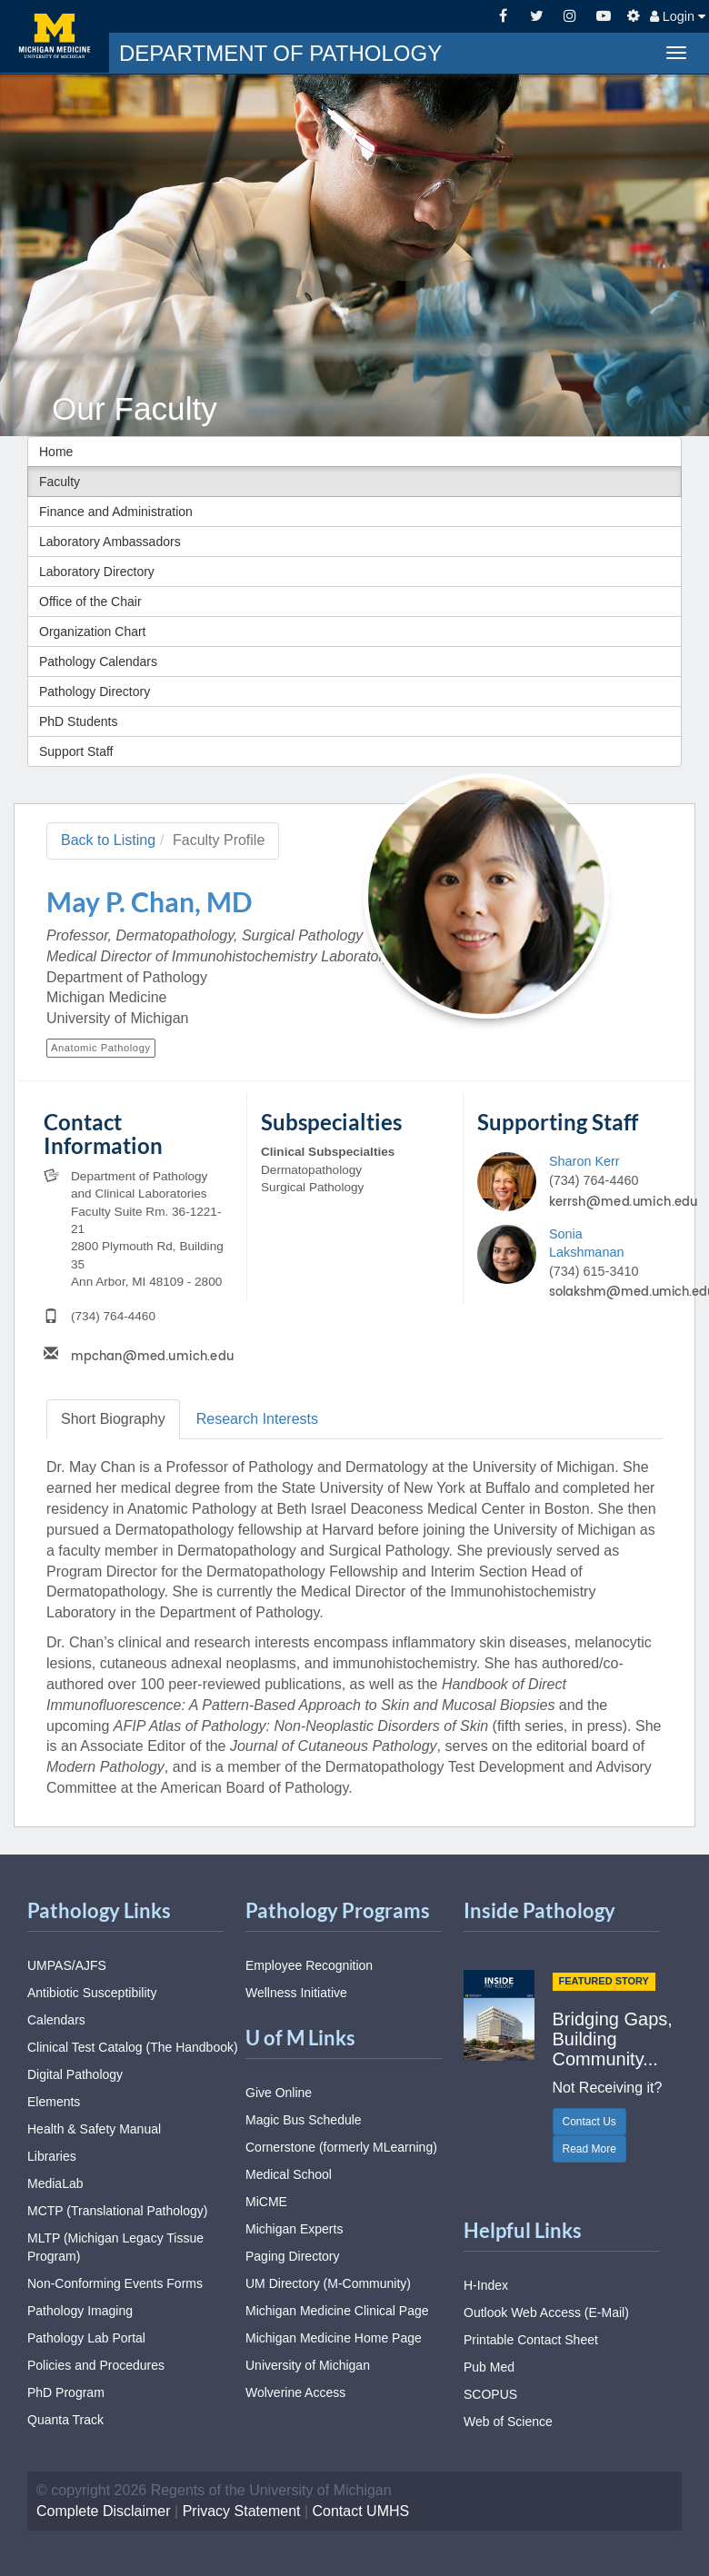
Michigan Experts (294, 2229)
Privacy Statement (242, 2511)
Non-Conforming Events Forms (115, 2283)
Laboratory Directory (97, 571)
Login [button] (677, 16)
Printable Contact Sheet (531, 2339)
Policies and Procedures (96, 2365)
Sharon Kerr (584, 1161)
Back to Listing (108, 840)
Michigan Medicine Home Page (333, 2338)
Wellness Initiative (296, 1992)
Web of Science (508, 2421)
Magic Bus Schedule (303, 2120)
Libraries (51, 2156)
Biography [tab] (113, 1419)
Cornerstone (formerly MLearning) (341, 2147)
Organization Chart (92, 631)
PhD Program (66, 2392)
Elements (53, 2101)
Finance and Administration (116, 511)
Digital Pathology (75, 2074)
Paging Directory (292, 2256)
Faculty (59, 481)
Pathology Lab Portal (86, 2338)
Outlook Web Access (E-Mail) (546, 2312)
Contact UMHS (361, 2511)
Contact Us (589, 2121)
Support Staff (76, 751)
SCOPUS (490, 2394)
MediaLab (55, 2183)
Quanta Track (65, 2419)
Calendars (56, 2020)
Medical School (288, 2174)
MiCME (266, 2201)
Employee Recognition (309, 1965)
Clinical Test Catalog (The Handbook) (132, 2047)
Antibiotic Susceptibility (91, 1992)
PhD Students (78, 721)
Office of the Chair (90, 601)
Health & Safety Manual (94, 2129)
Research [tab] (257, 1419)
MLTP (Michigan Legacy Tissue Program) (115, 2247)
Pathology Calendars (98, 661)
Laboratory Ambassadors (110, 541)
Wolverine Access (295, 2392)
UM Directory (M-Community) (328, 2283)
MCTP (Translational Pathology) (117, 2210)
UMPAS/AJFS (66, 1965)
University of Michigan (307, 2365)
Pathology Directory (94, 691)
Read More (589, 2149)
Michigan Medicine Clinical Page (337, 2310)
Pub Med (489, 2367)
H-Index (486, 2285)
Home (56, 451)
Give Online (278, 2092)
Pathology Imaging (80, 2310)
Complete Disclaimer (103, 2511)
